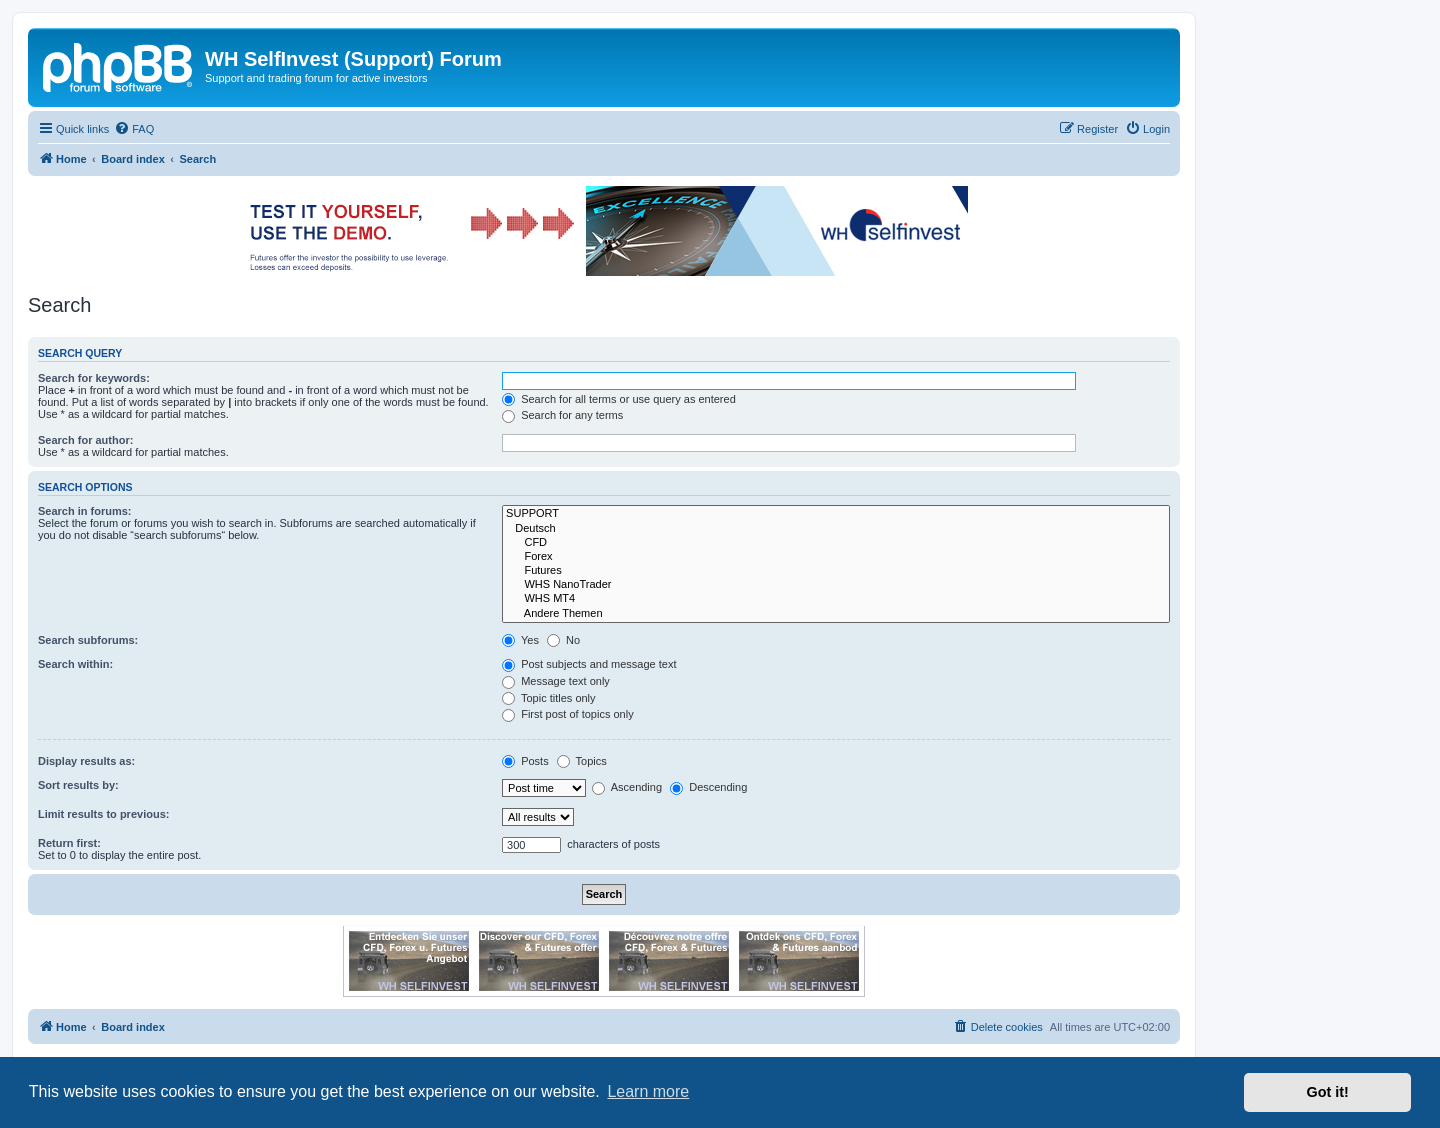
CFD (836, 543)
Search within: (75, 664)
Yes (520, 640)
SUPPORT (836, 514)
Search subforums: (88, 640)
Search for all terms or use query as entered (619, 399)
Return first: (69, 843)
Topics (582, 761)
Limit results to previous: (103, 814)
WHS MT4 (836, 599)
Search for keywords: (94, 378)
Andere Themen (836, 614)
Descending (708, 787)
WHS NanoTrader (836, 585)
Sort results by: (78, 785)
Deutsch (836, 529)
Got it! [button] (1328, 1092)
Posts (525, 761)
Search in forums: (85, 511)
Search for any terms (562, 415)
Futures (836, 571)
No (563, 640)
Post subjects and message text (589, 664)
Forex (836, 557)
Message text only (556, 681)
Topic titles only (548, 698)
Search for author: (85, 440)
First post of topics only (568, 714)
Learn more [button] (648, 1091)
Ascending (627, 787)
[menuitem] (134, 129)
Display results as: (86, 761)
